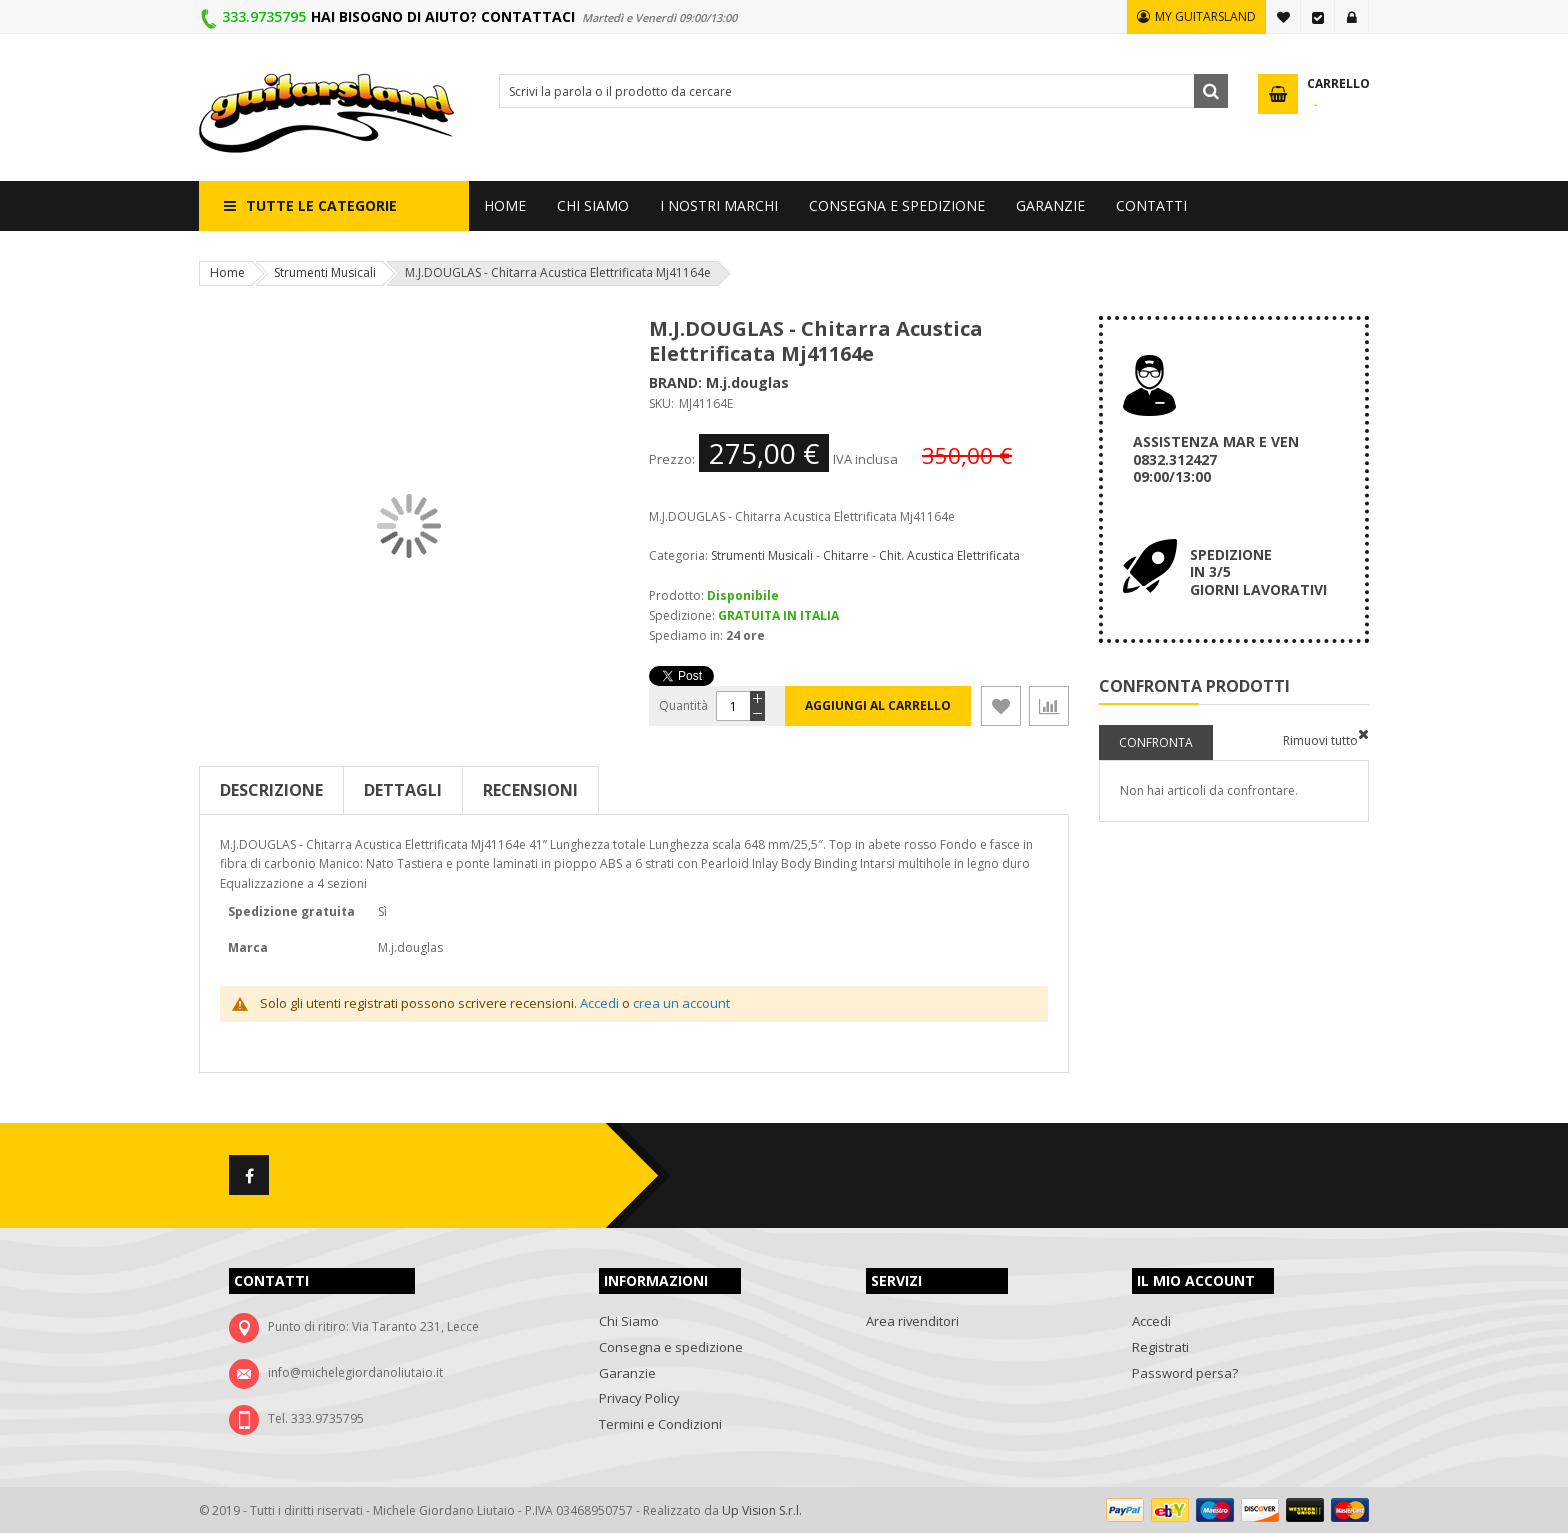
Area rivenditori (912, 1321)
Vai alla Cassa (1318, 17)
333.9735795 (264, 16)
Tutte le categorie (321, 205)
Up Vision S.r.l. (762, 1510)
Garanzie (627, 1373)
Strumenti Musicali (325, 272)
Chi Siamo (629, 1321)
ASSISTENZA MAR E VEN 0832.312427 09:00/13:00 (1216, 459)
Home (227, 272)
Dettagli (403, 790)
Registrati (1160, 1347)
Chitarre (846, 555)
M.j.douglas (747, 382)
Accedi (1352, 17)
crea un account (681, 1003)
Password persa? (1185, 1373)
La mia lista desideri (1284, 17)
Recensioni (530, 790)
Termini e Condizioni (660, 1424)
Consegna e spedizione (671, 1347)
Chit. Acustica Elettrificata (949, 555)
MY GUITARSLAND (1205, 16)
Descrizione (271, 790)
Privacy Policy (639, 1398)
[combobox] (863, 91)
